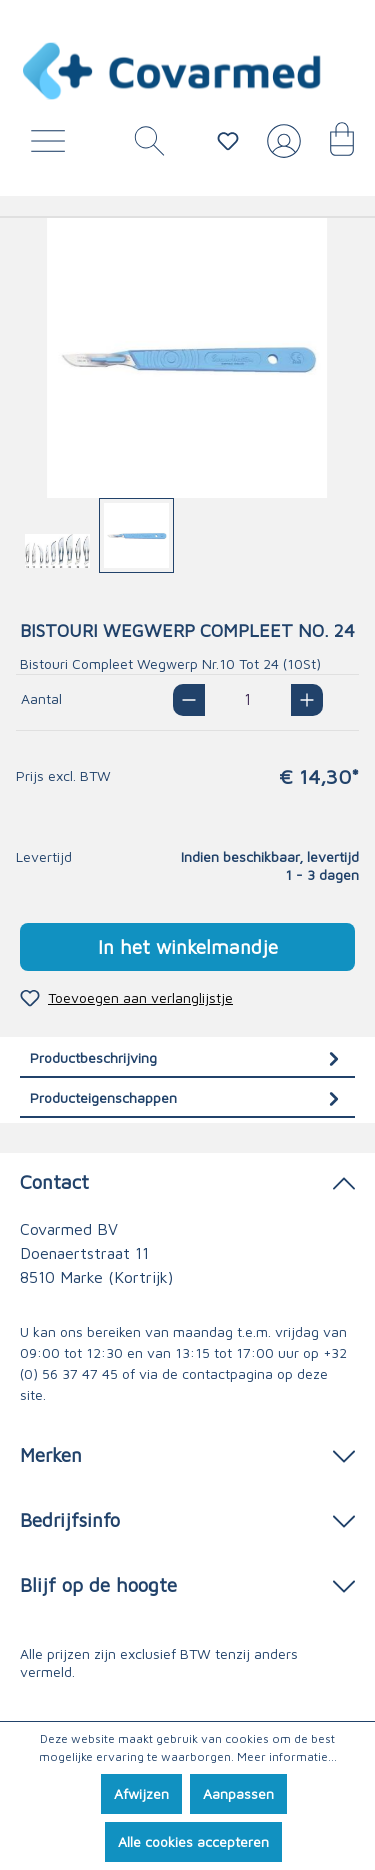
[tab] (187, 1057)
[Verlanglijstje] (228, 141)
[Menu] (53, 146)
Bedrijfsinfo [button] (187, 1518)
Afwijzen (141, 1793)
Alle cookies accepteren (193, 1841)
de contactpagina (217, 1373)
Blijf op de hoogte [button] (187, 1583)
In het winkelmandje (188, 946)
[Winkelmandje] (332, 146)
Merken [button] (187, 1453)
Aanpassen (238, 1793)
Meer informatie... (287, 1756)
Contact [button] (187, 1180)
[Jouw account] (280, 149)
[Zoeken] (142, 146)
